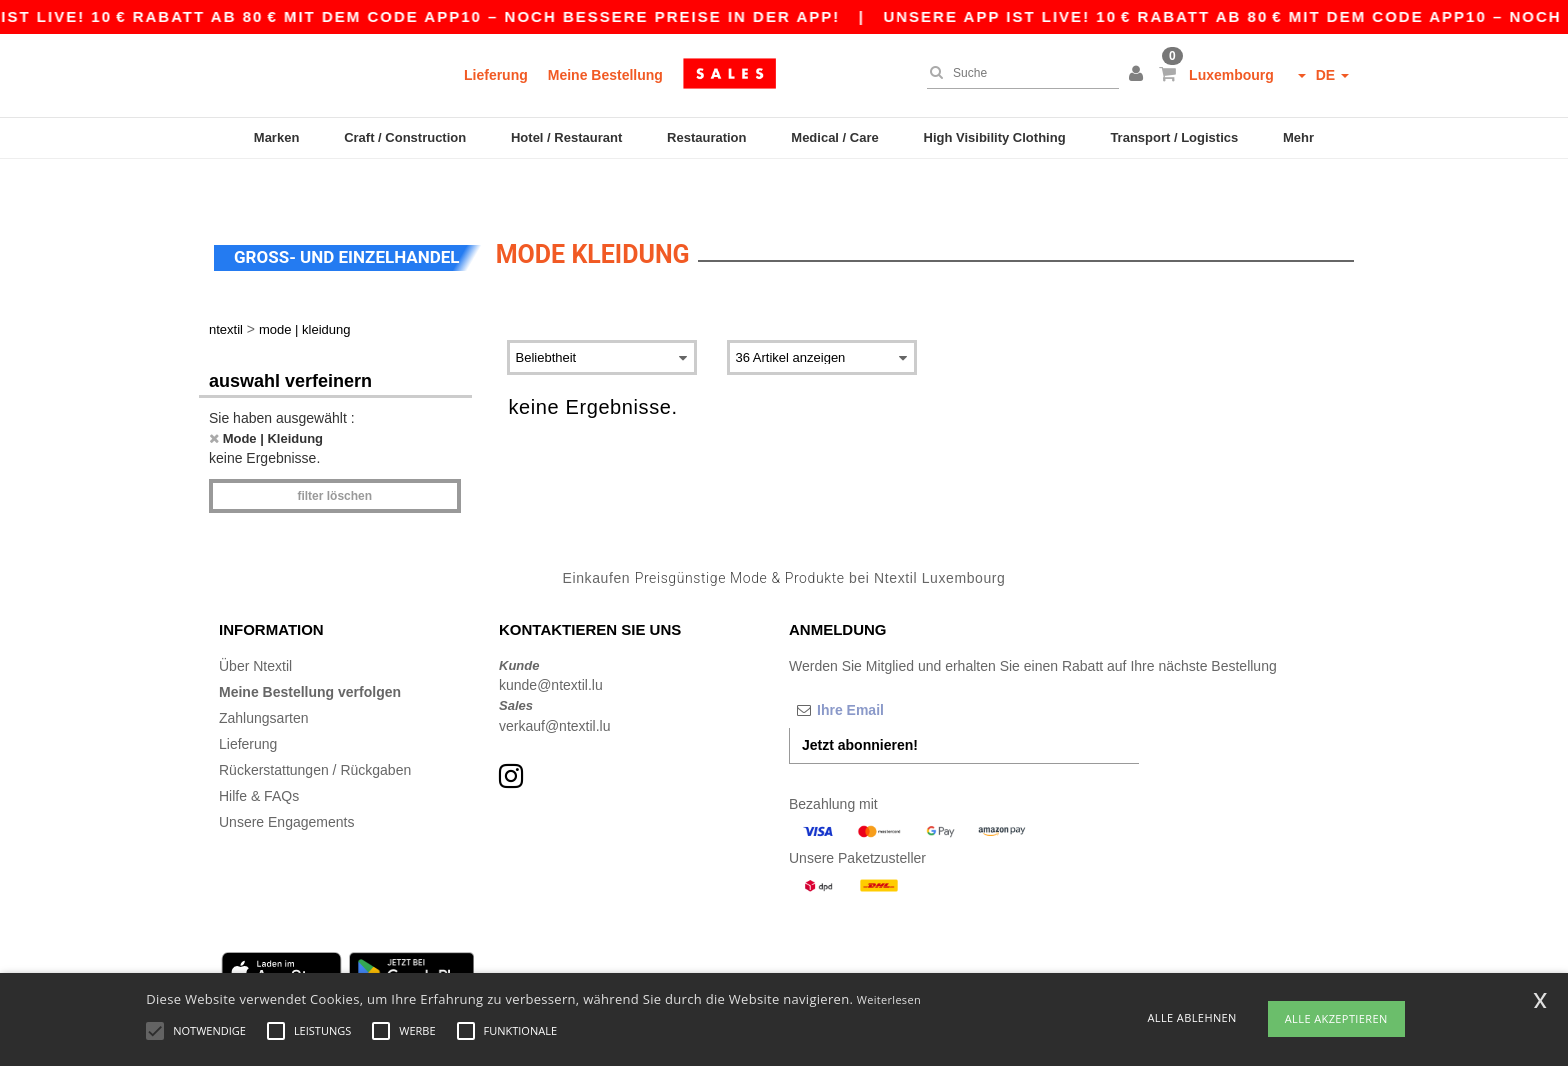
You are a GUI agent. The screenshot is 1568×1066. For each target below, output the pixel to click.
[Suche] (1018, 73)
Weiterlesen (889, 999)
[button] (1139, 75)
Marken (277, 137)
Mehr (1298, 137)
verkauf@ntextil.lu (554, 684)
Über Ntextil (255, 624)
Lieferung (496, 75)
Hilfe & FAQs (259, 754)
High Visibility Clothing (995, 137)
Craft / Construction (405, 137)
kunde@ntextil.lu (551, 643)
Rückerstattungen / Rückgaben (315, 728)
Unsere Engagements (286, 780)
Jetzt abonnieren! (860, 703)
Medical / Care (834, 137)
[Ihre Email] (894, 668)
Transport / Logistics (1174, 137)
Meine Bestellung (605, 75)
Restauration (706, 137)
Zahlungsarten (264, 676)
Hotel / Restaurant (566, 137)
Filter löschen (334, 454)
